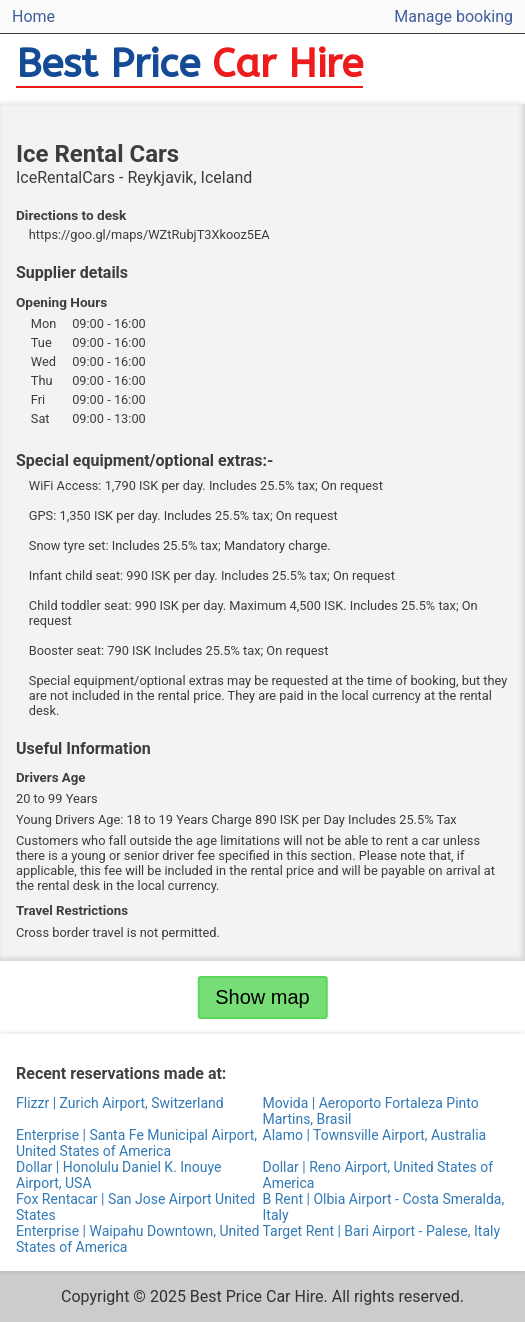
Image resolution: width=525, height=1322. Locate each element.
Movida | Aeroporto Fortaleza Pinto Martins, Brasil (371, 1111)
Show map (262, 997)
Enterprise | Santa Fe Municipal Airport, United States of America (136, 1143)
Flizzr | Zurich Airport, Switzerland (120, 1103)
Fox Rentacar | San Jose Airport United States (135, 1207)
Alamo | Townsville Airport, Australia (375, 1135)
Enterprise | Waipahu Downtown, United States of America (138, 1239)
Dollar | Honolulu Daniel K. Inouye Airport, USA (119, 1175)
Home (33, 16)
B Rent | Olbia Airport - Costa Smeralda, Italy (384, 1207)
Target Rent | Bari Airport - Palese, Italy (382, 1231)
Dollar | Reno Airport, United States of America (378, 1175)
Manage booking (453, 16)
